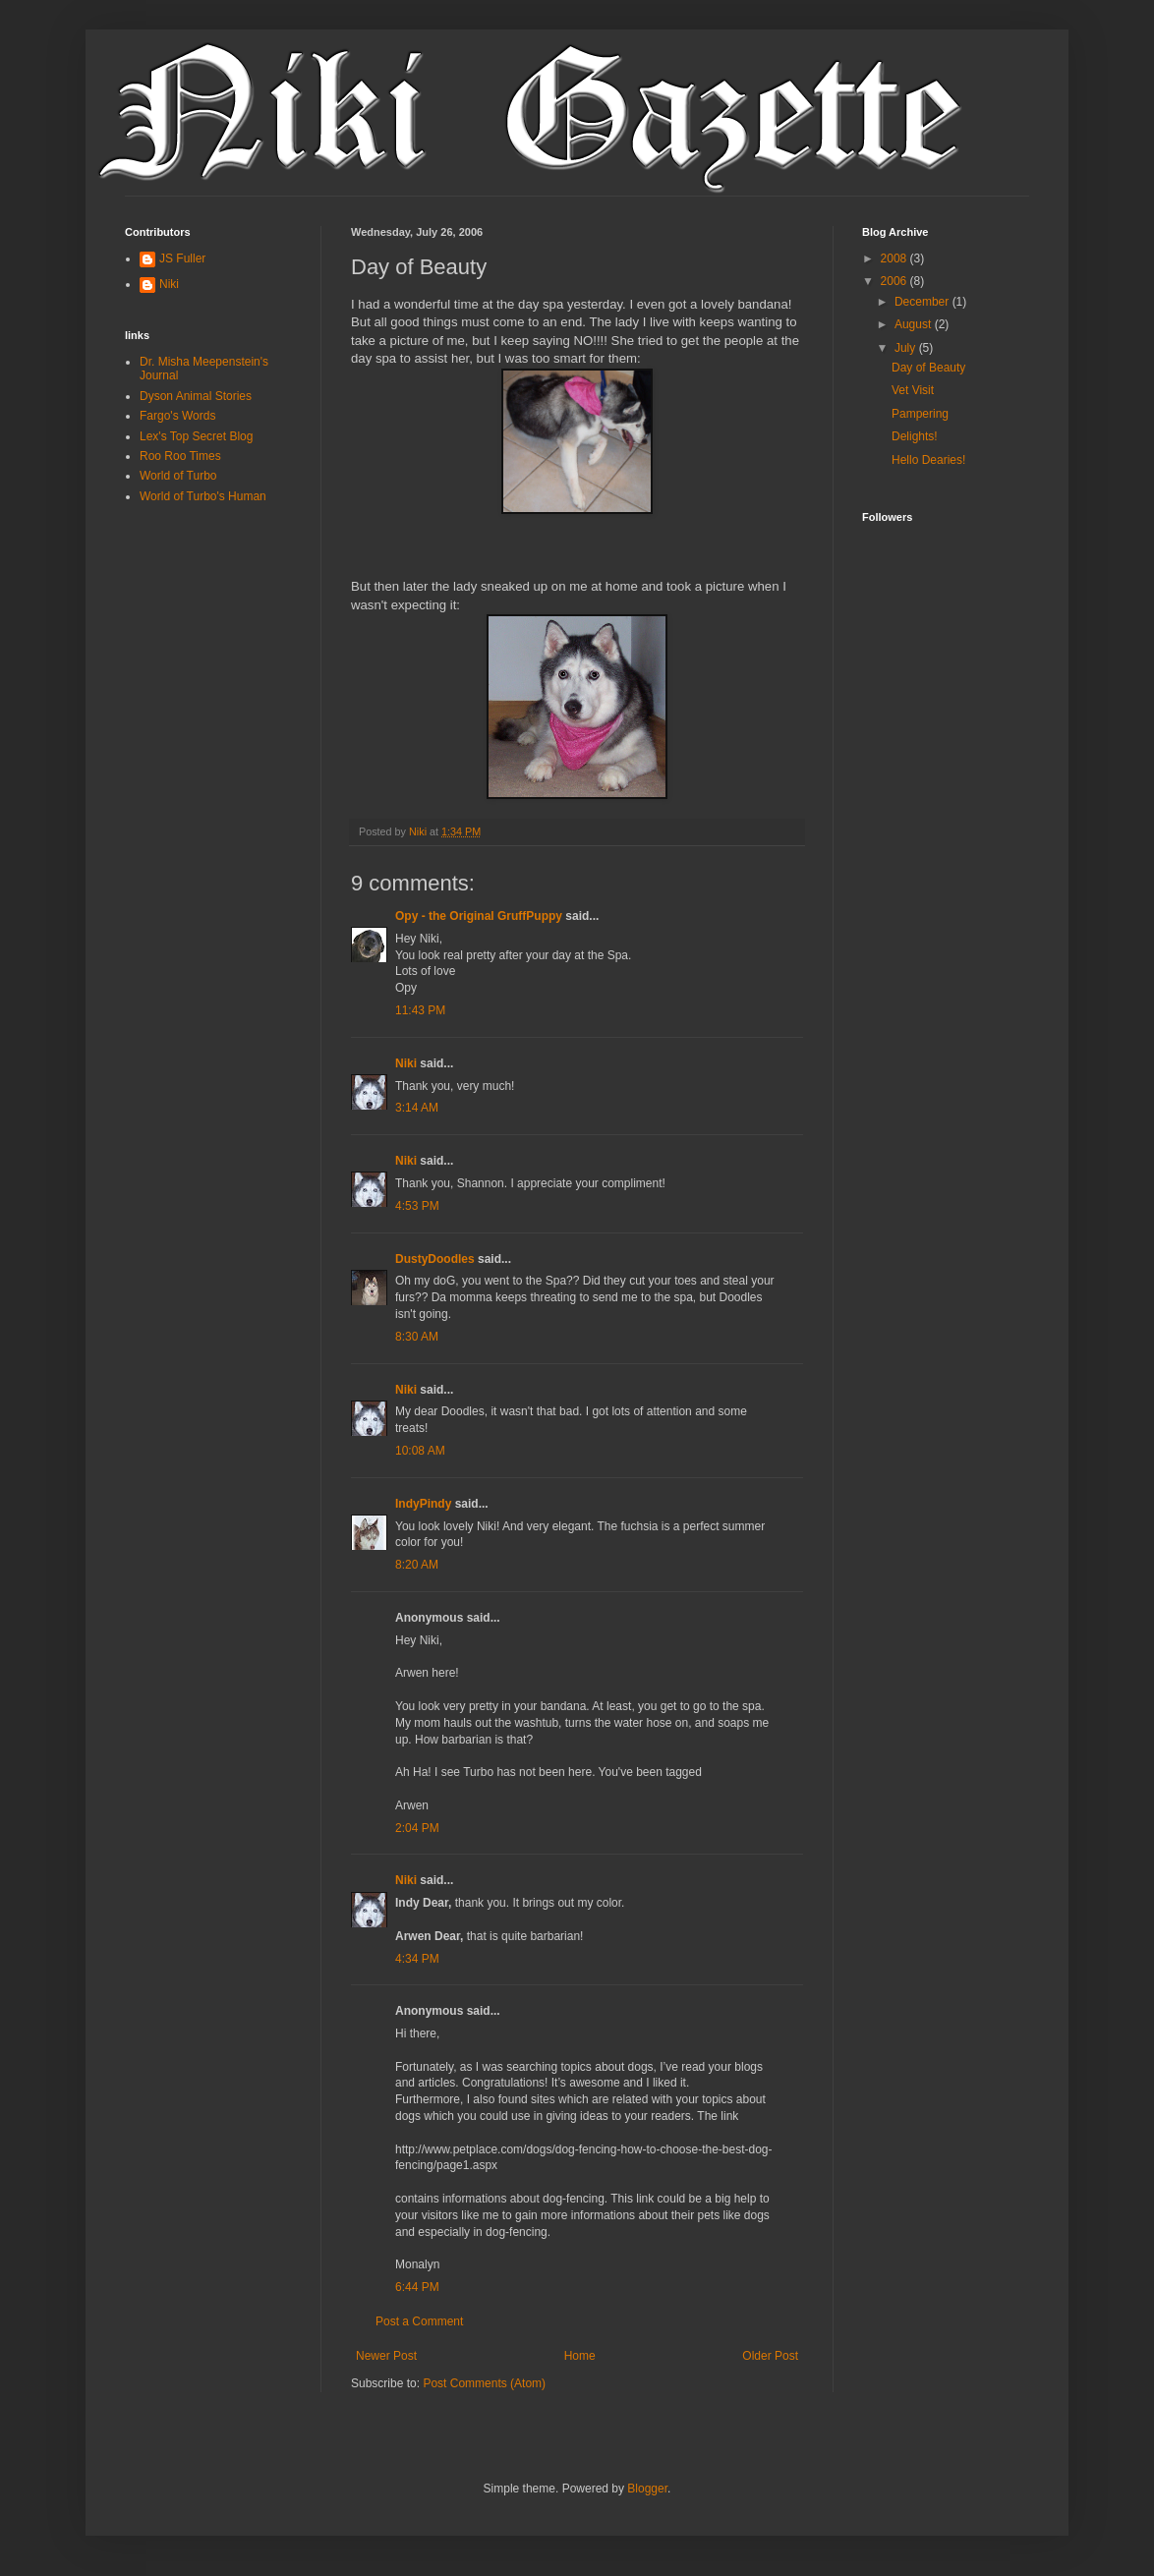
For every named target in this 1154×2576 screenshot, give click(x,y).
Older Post (770, 2356)
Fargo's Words (177, 416)
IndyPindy (423, 1504)
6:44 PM (417, 2287)
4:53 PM (417, 1206)
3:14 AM (416, 1108)
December (923, 302)
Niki (406, 1063)
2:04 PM (417, 1828)
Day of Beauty (928, 367)
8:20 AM (416, 1565)
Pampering (920, 414)
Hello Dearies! (928, 460)
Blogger (647, 2488)
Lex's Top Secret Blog (196, 436)
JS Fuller (182, 258)
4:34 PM (417, 1959)
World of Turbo (178, 476)
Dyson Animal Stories (196, 396)
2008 (895, 258)
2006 (895, 281)
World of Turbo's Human (203, 496)
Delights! (915, 436)
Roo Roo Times (180, 456)
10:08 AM (420, 1451)
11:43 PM (420, 1010)
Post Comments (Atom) (484, 2383)
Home (580, 2356)
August (914, 324)
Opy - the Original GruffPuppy (478, 916)
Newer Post (386, 2356)
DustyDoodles (435, 1259)
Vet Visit (913, 390)
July (906, 348)
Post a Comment (419, 2321)
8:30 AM (416, 1337)
